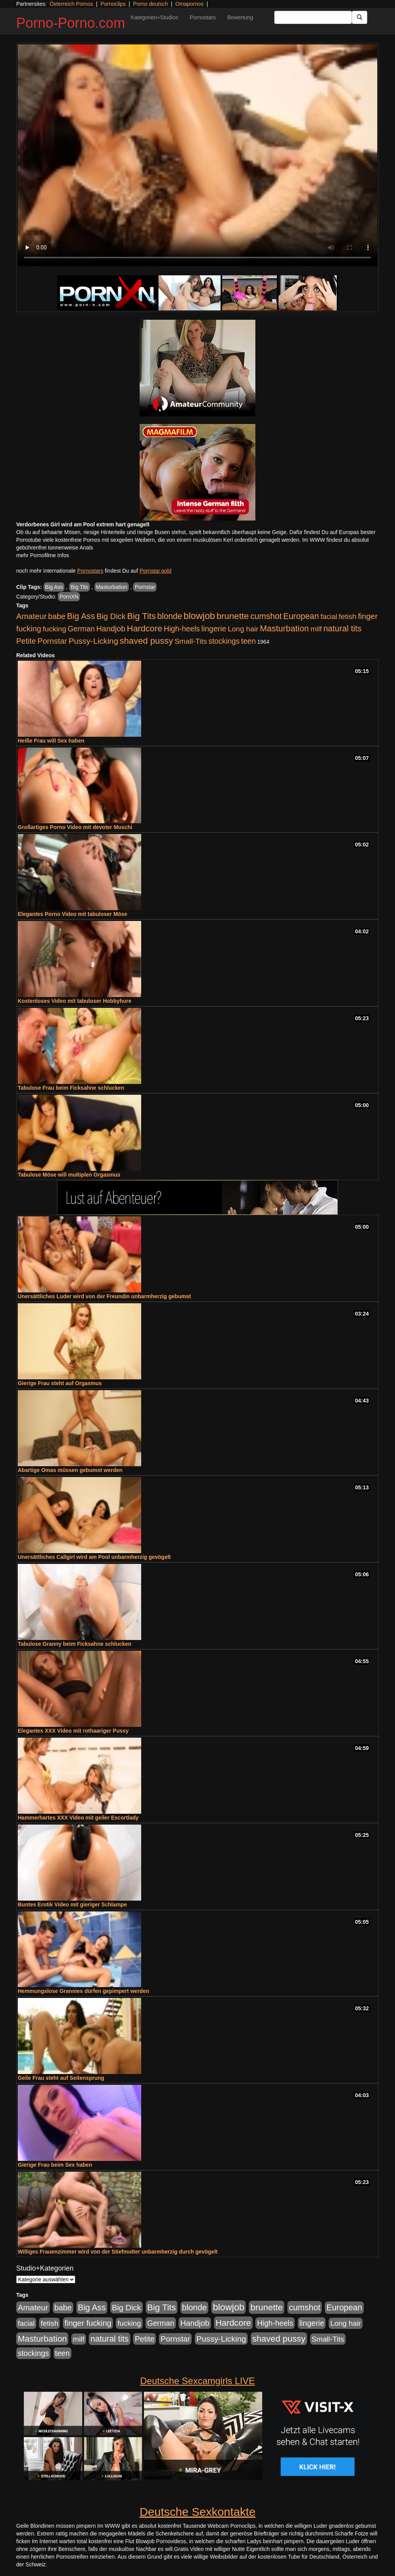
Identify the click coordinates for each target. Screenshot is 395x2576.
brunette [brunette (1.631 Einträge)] (232, 616)
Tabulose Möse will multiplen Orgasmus (69, 1175)
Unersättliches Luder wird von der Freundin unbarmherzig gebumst (104, 1296)
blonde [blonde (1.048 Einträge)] (169, 616)
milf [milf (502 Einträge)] (316, 629)
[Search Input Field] (313, 17)
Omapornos (189, 4)
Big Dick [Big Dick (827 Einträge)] (111, 616)
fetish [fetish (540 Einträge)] (347, 616)
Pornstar (145, 587)
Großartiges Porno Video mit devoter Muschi (75, 827)
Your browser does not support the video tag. (197, 155)
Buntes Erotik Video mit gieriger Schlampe (72, 1904)
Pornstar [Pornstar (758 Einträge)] (52, 641)
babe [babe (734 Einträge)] (57, 616)
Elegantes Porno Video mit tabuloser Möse (72, 914)
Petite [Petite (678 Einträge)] (26, 641)
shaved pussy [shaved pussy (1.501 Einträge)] (146, 641)
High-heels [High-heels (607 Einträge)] (182, 628)
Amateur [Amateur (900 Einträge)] (31, 616)
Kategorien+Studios (154, 17)
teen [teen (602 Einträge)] (248, 641)
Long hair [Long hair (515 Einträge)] (243, 629)
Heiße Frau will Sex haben (51, 741)
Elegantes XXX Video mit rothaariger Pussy (73, 1731)
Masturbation (111, 587)
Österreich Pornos (71, 4)
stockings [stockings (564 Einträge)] (224, 641)
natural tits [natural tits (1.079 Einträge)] (342, 628)
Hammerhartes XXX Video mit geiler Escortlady (78, 1818)
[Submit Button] (359, 17)
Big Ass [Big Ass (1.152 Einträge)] (81, 616)
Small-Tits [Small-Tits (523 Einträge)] (190, 641)
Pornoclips (112, 4)
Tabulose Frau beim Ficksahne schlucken (71, 1088)
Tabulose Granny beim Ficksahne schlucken (75, 1644)
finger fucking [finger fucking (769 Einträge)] (87, 2323)
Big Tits (79, 587)
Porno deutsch (150, 4)
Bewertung (240, 17)
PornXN (68, 597)
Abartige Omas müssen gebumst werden (70, 1470)
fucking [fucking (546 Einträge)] (54, 629)
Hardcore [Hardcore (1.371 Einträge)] (144, 628)
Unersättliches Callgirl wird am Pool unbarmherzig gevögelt (94, 1557)
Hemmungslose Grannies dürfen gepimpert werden (83, 1991)
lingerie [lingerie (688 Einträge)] (213, 628)
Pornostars (203, 17)
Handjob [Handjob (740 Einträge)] (110, 628)
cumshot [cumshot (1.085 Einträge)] (266, 616)
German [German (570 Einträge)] (81, 628)
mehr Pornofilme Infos (42, 555)
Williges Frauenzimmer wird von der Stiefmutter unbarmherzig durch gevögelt (118, 2252)
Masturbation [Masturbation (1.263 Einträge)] (284, 628)
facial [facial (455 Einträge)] (329, 616)
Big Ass (54, 587)
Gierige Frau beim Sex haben (55, 2165)
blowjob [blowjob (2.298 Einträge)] (199, 616)
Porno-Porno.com (70, 23)
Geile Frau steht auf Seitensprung (61, 2078)
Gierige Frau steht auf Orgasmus (60, 1383)
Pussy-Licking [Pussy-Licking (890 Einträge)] (93, 640)
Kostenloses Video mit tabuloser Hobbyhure (75, 1001)
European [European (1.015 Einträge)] (301, 616)
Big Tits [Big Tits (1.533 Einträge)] (141, 616)
